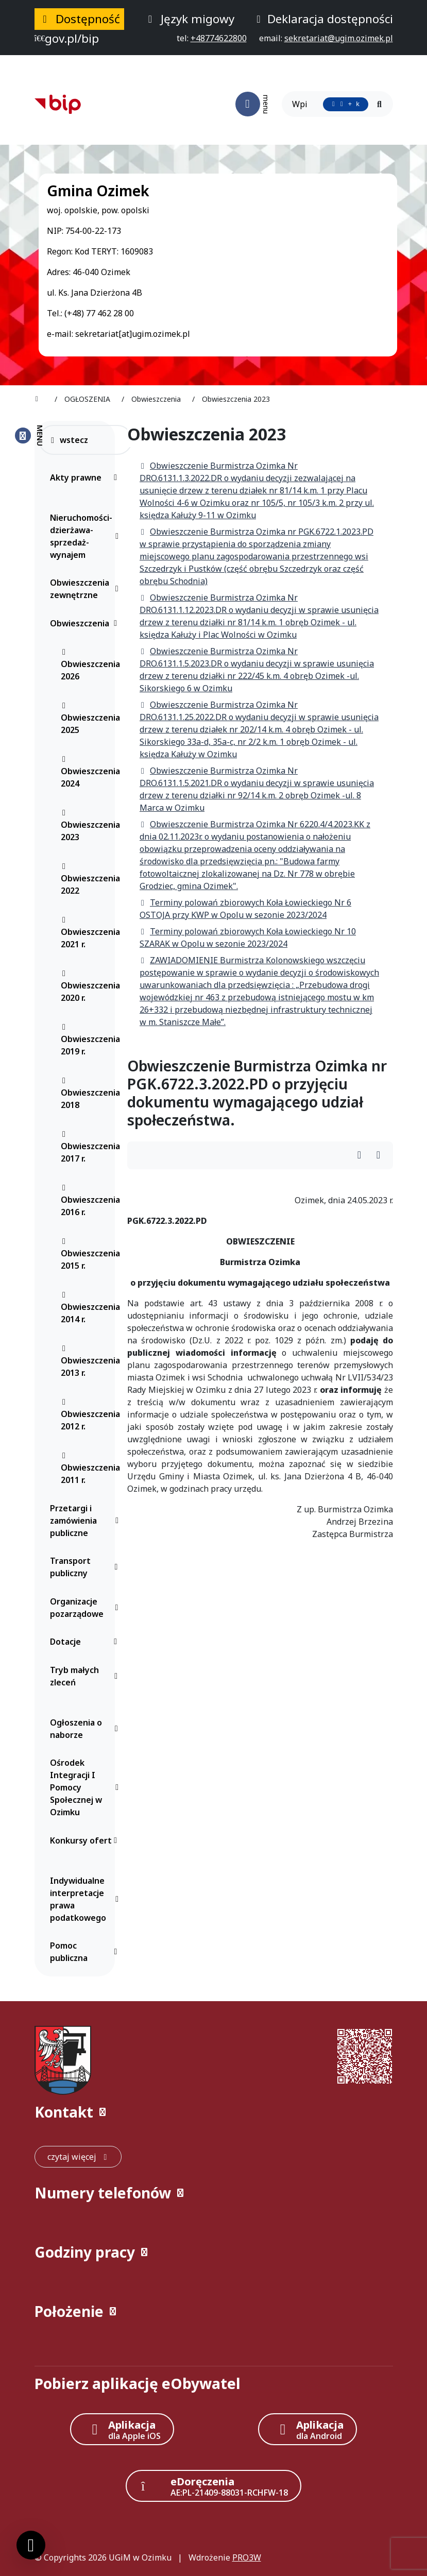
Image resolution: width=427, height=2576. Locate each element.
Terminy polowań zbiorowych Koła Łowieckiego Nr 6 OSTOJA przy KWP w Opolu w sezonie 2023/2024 (245, 908)
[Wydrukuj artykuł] (362, 1156)
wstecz (68, 440)
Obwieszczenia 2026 (90, 665)
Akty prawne (86, 477)
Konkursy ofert (86, 1840)
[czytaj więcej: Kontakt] (78, 2157)
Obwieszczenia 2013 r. (90, 1361)
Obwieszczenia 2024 (90, 772)
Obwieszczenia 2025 (90, 719)
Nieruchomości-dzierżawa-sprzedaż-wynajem (86, 536)
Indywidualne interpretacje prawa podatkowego (86, 1899)
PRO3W (246, 2557)
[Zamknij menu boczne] (28, 435)
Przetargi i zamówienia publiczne (86, 1521)
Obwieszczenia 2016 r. (90, 1201)
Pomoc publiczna (86, 1952)
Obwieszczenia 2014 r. (90, 1308)
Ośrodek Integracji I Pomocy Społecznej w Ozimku (86, 1787)
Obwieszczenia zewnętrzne (86, 589)
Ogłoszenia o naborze (86, 1729)
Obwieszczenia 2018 (90, 1094)
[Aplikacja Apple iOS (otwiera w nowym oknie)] (122, 2429)
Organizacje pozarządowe (86, 1607)
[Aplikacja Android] (307, 2429)
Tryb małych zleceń (86, 1676)
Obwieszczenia (86, 623)
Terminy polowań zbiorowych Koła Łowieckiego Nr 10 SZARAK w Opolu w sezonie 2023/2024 (248, 937)
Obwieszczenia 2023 (90, 826)
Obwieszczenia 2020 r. (90, 986)
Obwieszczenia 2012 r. (90, 1415)
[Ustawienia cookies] (30, 2545)
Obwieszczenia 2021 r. (90, 933)
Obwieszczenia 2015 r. (90, 1254)
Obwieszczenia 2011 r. (90, 1469)
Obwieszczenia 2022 (90, 879)
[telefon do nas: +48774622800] (219, 38)
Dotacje (86, 1641)
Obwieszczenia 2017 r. (90, 1147)
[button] (214, 2112)
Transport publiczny (86, 1567)
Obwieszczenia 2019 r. (90, 1040)
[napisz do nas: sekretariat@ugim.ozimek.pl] (338, 38)
